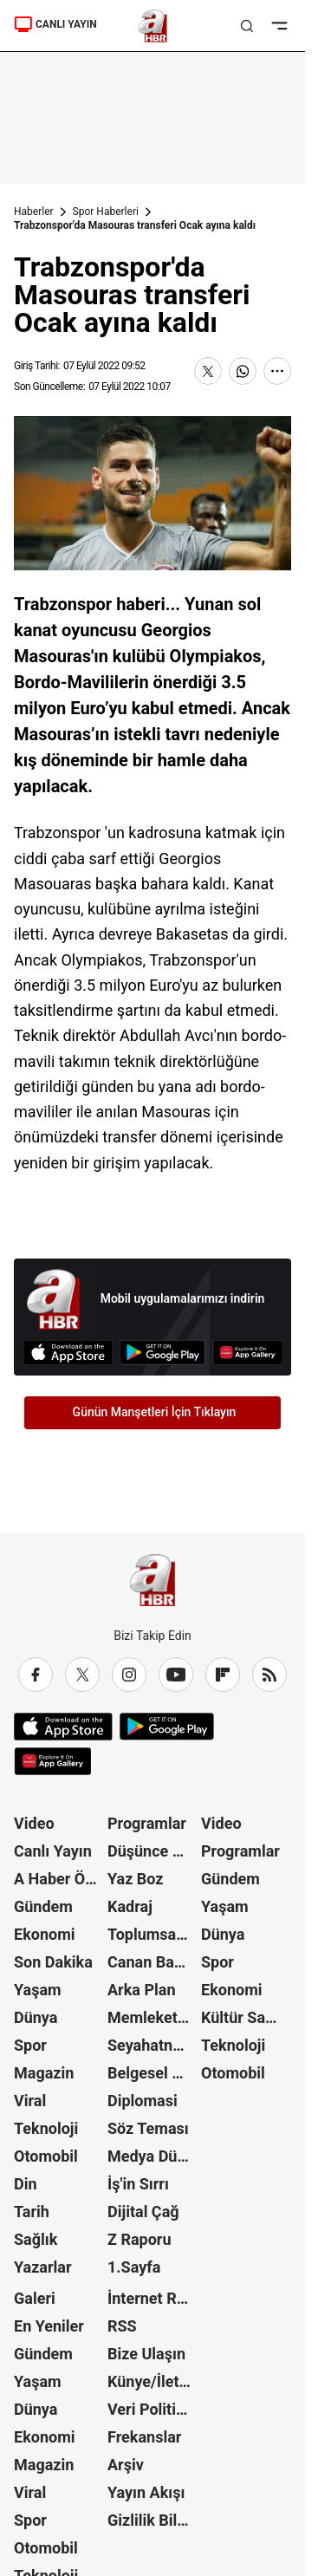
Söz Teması (148, 2128)
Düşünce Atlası (152, 1851)
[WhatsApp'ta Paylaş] (242, 371)
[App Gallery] (247, 1352)
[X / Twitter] (82, 1674)
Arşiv (125, 2465)
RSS (122, 2326)
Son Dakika (53, 1962)
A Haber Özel (59, 1879)
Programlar (146, 1823)
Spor (30, 2045)
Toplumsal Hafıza (152, 1934)
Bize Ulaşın (146, 2354)
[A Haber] (153, 26)
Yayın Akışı (146, 2492)
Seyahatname (152, 2045)
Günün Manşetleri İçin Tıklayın (155, 1412)
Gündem (43, 1906)
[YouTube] (176, 1674)
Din (25, 2184)
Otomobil (46, 2156)
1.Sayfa (133, 2267)
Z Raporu (139, 2239)
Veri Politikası (152, 2409)
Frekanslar (144, 2437)
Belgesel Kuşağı (152, 2073)
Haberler (34, 211)
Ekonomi (44, 1934)
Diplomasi (142, 2100)
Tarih (31, 2211)
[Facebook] (35, 1674)
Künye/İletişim (152, 2381)
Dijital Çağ (143, 2211)
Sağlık (35, 2239)
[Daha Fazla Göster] (277, 371)
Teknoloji (46, 2128)
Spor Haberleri (106, 211)
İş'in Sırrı (138, 2184)
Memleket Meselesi (152, 2017)
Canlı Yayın (53, 1851)
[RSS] (269, 1674)
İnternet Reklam (152, 2298)
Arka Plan (141, 1990)
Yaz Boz (135, 1879)
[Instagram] (129, 1674)
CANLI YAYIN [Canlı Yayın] (55, 24)
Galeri (34, 2298)
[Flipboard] (222, 1674)
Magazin (44, 2073)
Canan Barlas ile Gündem (152, 1962)
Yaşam (38, 1990)
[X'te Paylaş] (208, 371)
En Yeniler (49, 2326)
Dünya (35, 2017)
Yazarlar (43, 2267)
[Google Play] (162, 1352)
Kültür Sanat (244, 2017)
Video (34, 1823)
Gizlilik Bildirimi (152, 2520)
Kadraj (130, 1906)
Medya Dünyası (152, 2156)
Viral (30, 2100)
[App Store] (68, 1352)
